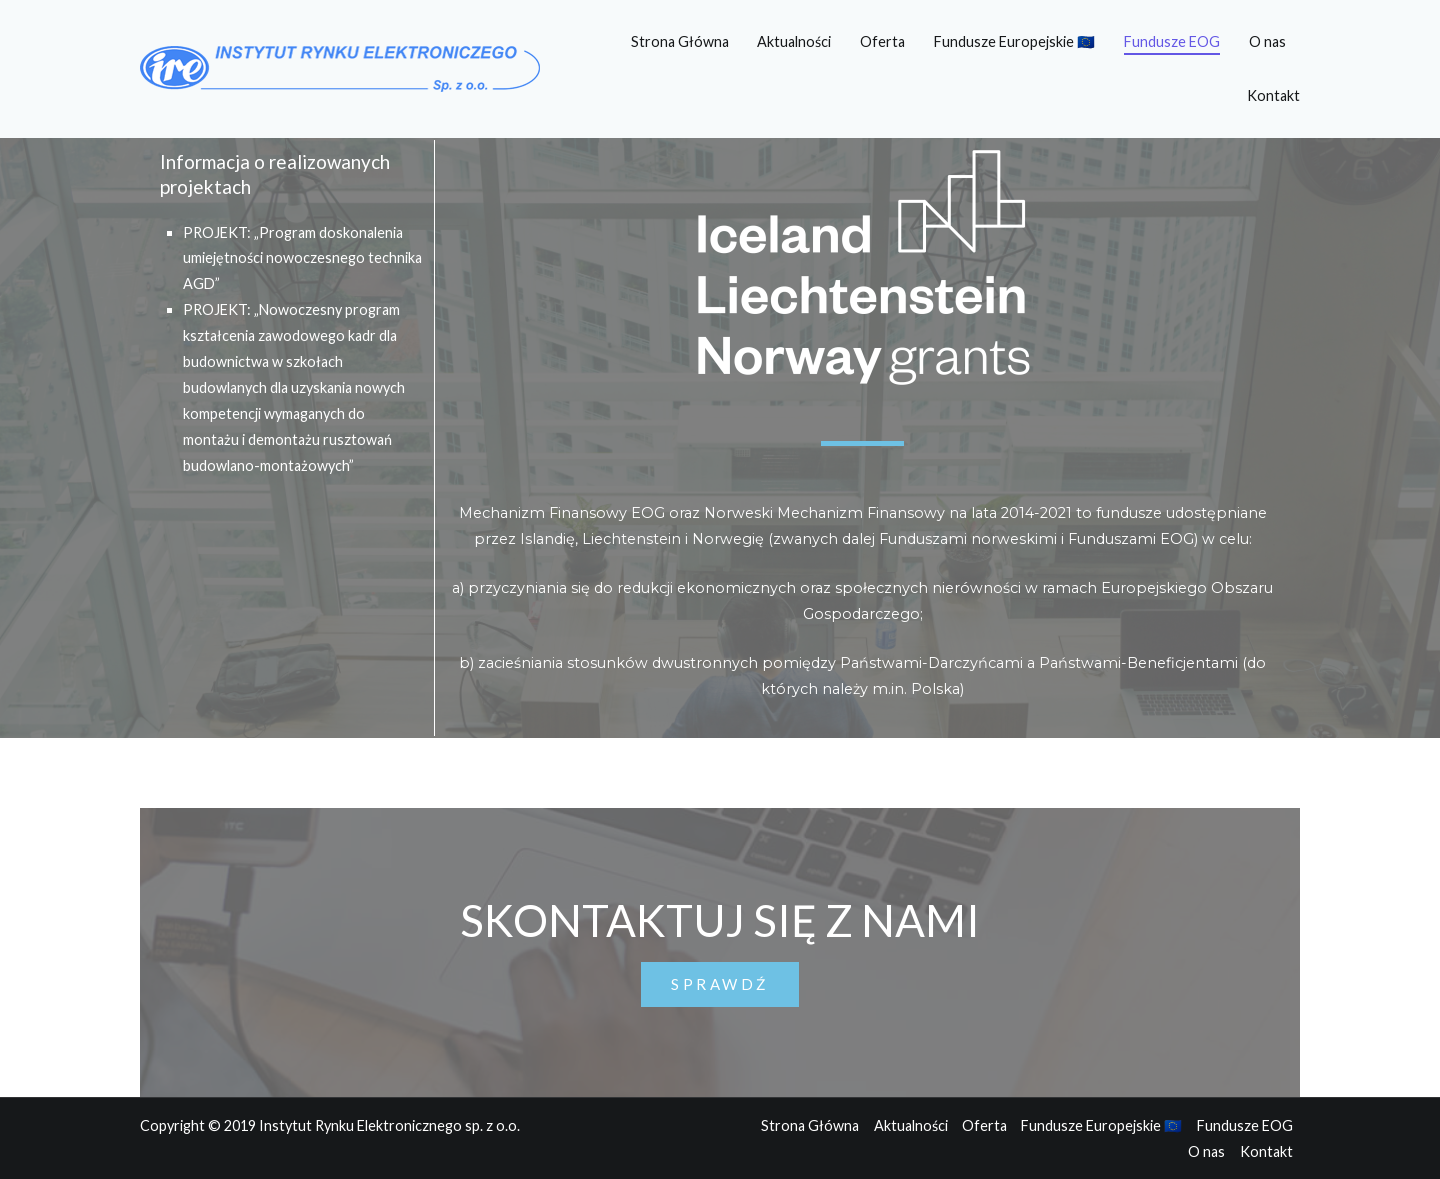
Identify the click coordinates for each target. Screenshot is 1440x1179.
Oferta (882, 41)
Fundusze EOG (1172, 41)
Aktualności (794, 41)
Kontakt (1273, 95)
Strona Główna (680, 41)
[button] (720, 984)
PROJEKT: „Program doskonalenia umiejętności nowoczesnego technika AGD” (302, 258)
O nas (1267, 41)
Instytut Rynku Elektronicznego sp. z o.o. (389, 1125)
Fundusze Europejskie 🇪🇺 (1014, 41)
